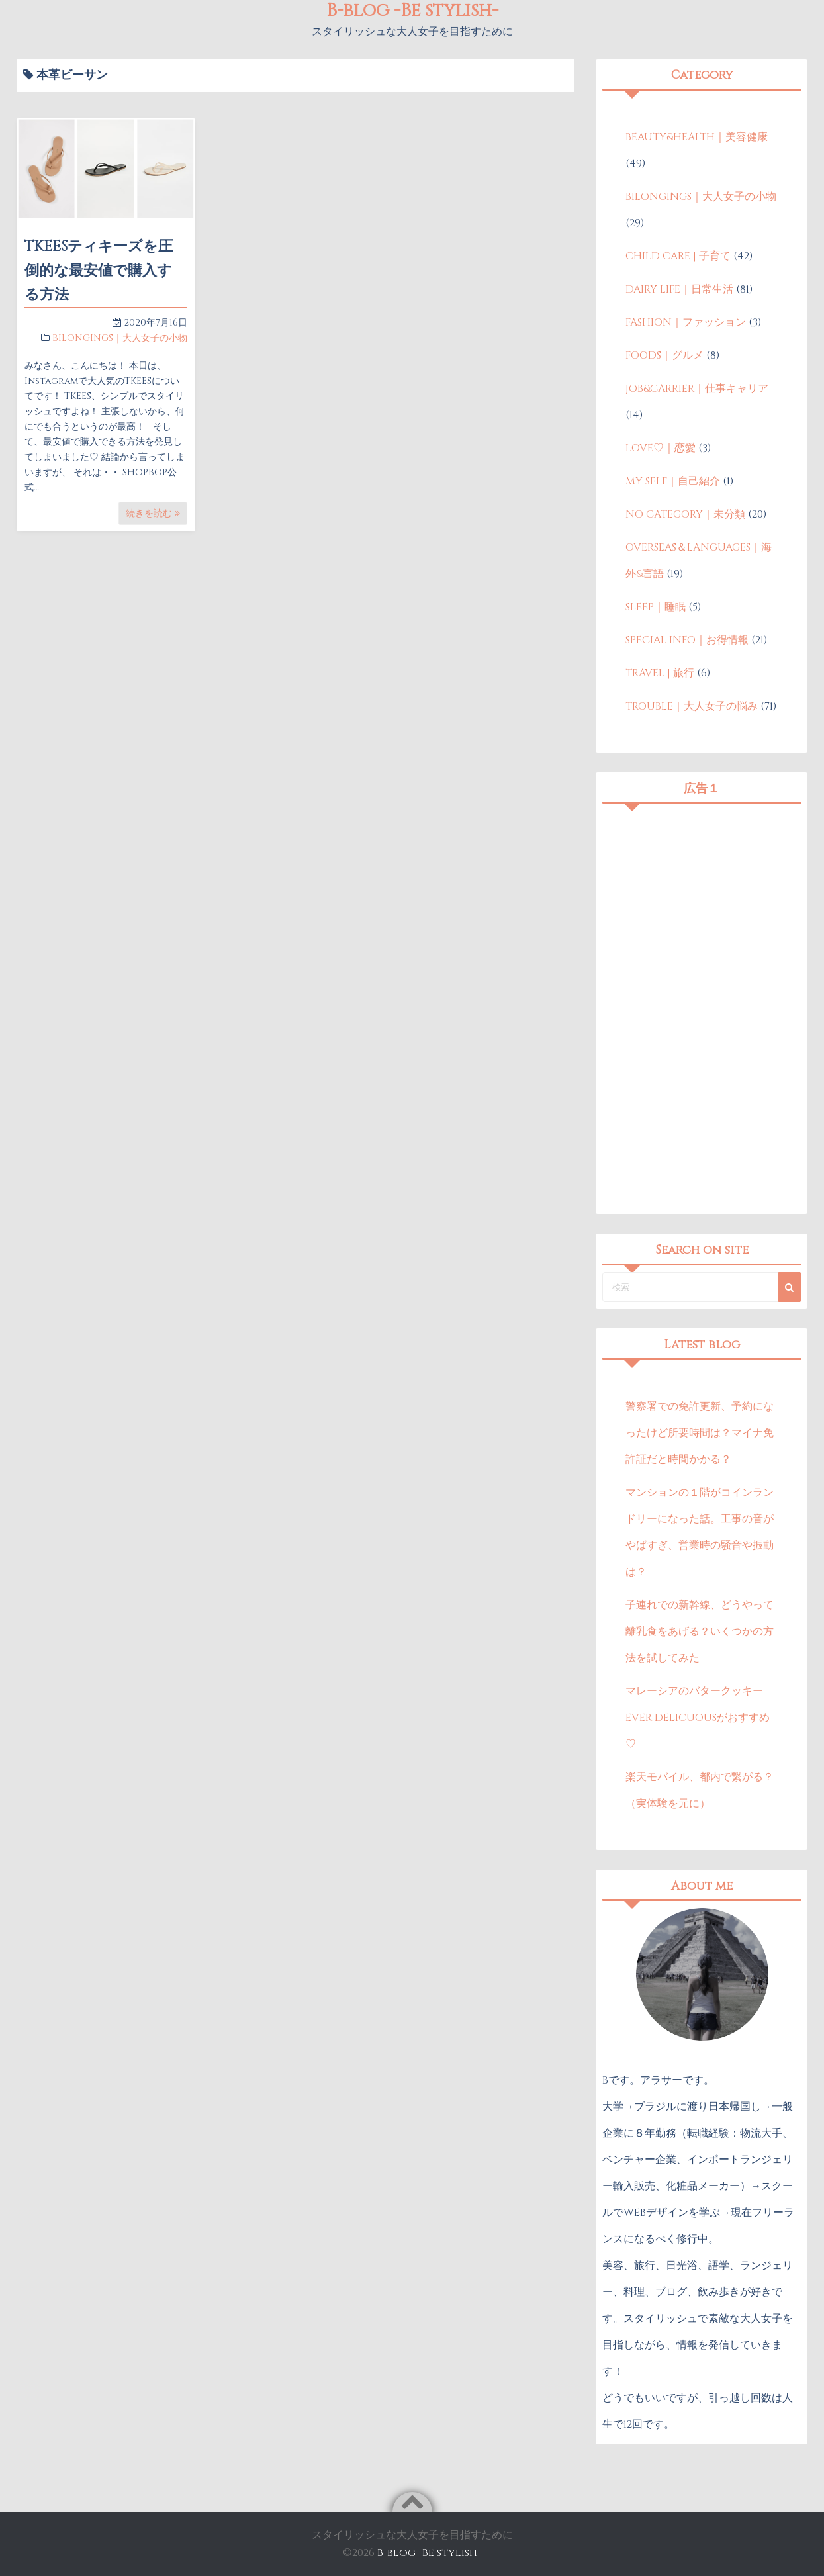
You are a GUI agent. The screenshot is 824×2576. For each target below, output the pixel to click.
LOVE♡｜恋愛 (660, 448)
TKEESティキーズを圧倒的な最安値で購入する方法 (98, 270)
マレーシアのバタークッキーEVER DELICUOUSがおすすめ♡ (697, 1717)
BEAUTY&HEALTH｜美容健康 (696, 137)
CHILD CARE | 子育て (678, 256)
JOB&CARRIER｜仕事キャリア (696, 388)
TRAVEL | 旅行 (659, 673)
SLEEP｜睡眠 (655, 607)
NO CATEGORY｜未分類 (685, 514)
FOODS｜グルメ (664, 355)
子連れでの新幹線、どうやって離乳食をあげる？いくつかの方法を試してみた (699, 1631)
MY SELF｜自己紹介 (672, 481)
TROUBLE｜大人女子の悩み (691, 706)
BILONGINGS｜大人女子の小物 (119, 338)
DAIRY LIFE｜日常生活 (679, 289)
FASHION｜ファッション (685, 322)
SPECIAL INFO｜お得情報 (687, 640)
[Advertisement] (701, 1008)
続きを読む (153, 513)
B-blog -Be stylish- (429, 2553)
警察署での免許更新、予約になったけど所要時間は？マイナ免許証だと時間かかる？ (699, 1433)
